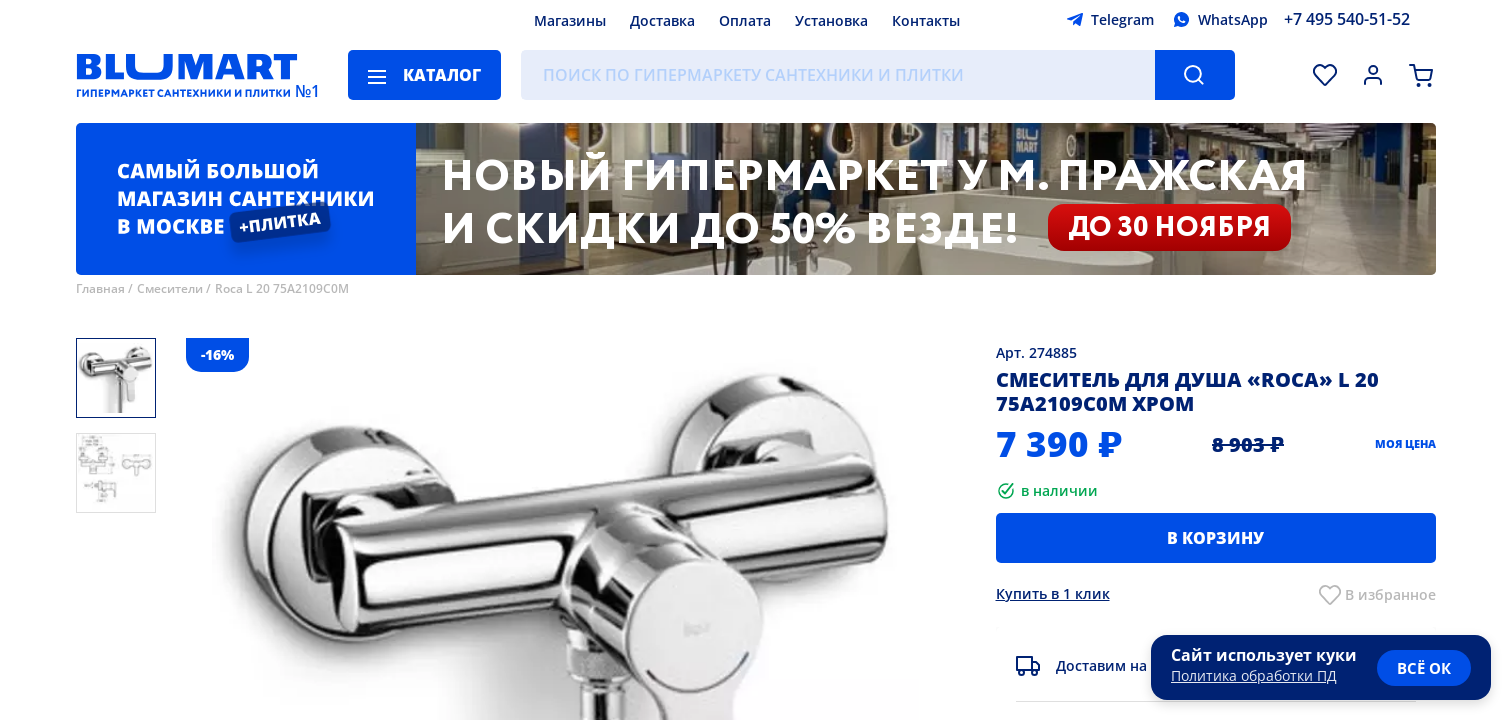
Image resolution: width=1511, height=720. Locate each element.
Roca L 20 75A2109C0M (282, 288)
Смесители (170, 288)
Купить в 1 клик (1053, 593)
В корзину (1215, 538)
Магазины (570, 20)
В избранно (1386, 594)
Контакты (926, 20)
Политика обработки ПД (1254, 675)
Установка (831, 20)
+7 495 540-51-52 (1347, 19)
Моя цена (1405, 443)
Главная (100, 288)
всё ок (1424, 668)
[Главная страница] (187, 75)
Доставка (662, 20)
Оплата (745, 20)
